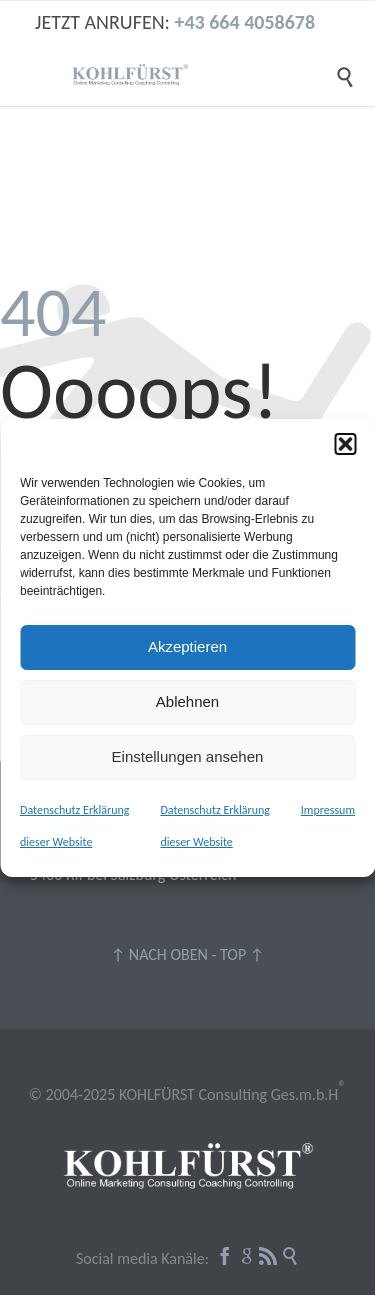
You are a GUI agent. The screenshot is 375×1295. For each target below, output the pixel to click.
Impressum (328, 810)
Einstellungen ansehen (188, 756)
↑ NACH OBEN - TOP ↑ (188, 954)
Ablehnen (187, 701)
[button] (345, 444)
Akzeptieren (187, 646)
